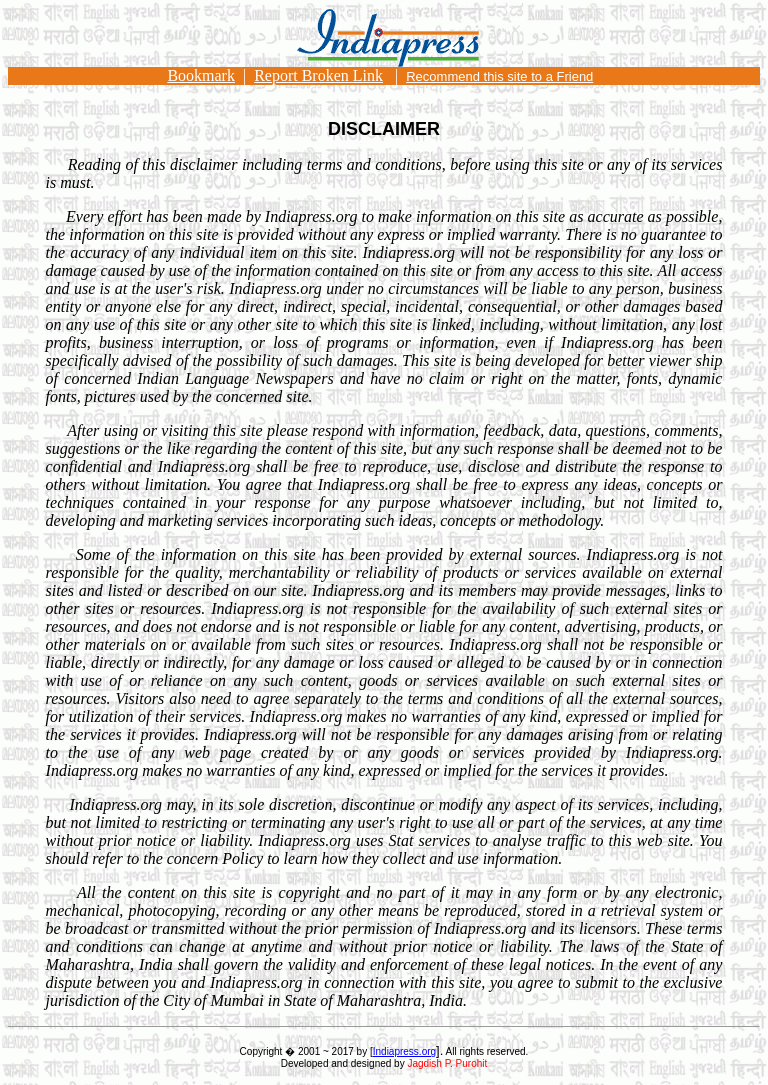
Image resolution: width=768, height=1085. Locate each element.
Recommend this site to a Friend (499, 76)
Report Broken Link (318, 75)
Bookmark (201, 75)
